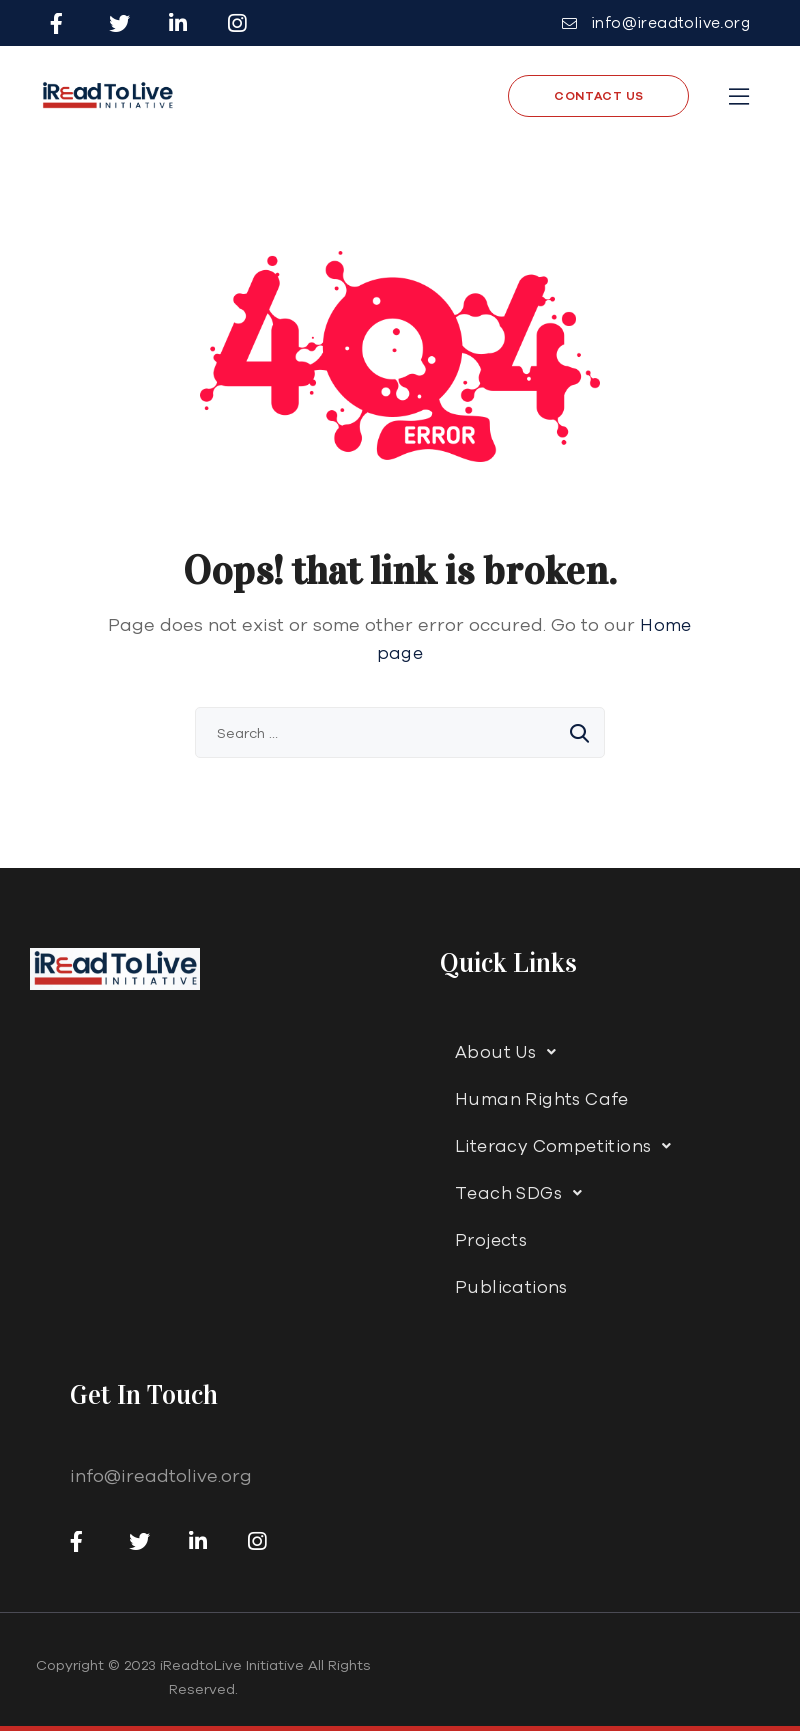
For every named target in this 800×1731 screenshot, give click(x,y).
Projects (491, 1239)
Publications (511, 1286)
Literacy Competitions (569, 1146)
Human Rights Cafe (542, 1098)
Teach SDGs (524, 1193)
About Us (511, 1052)
